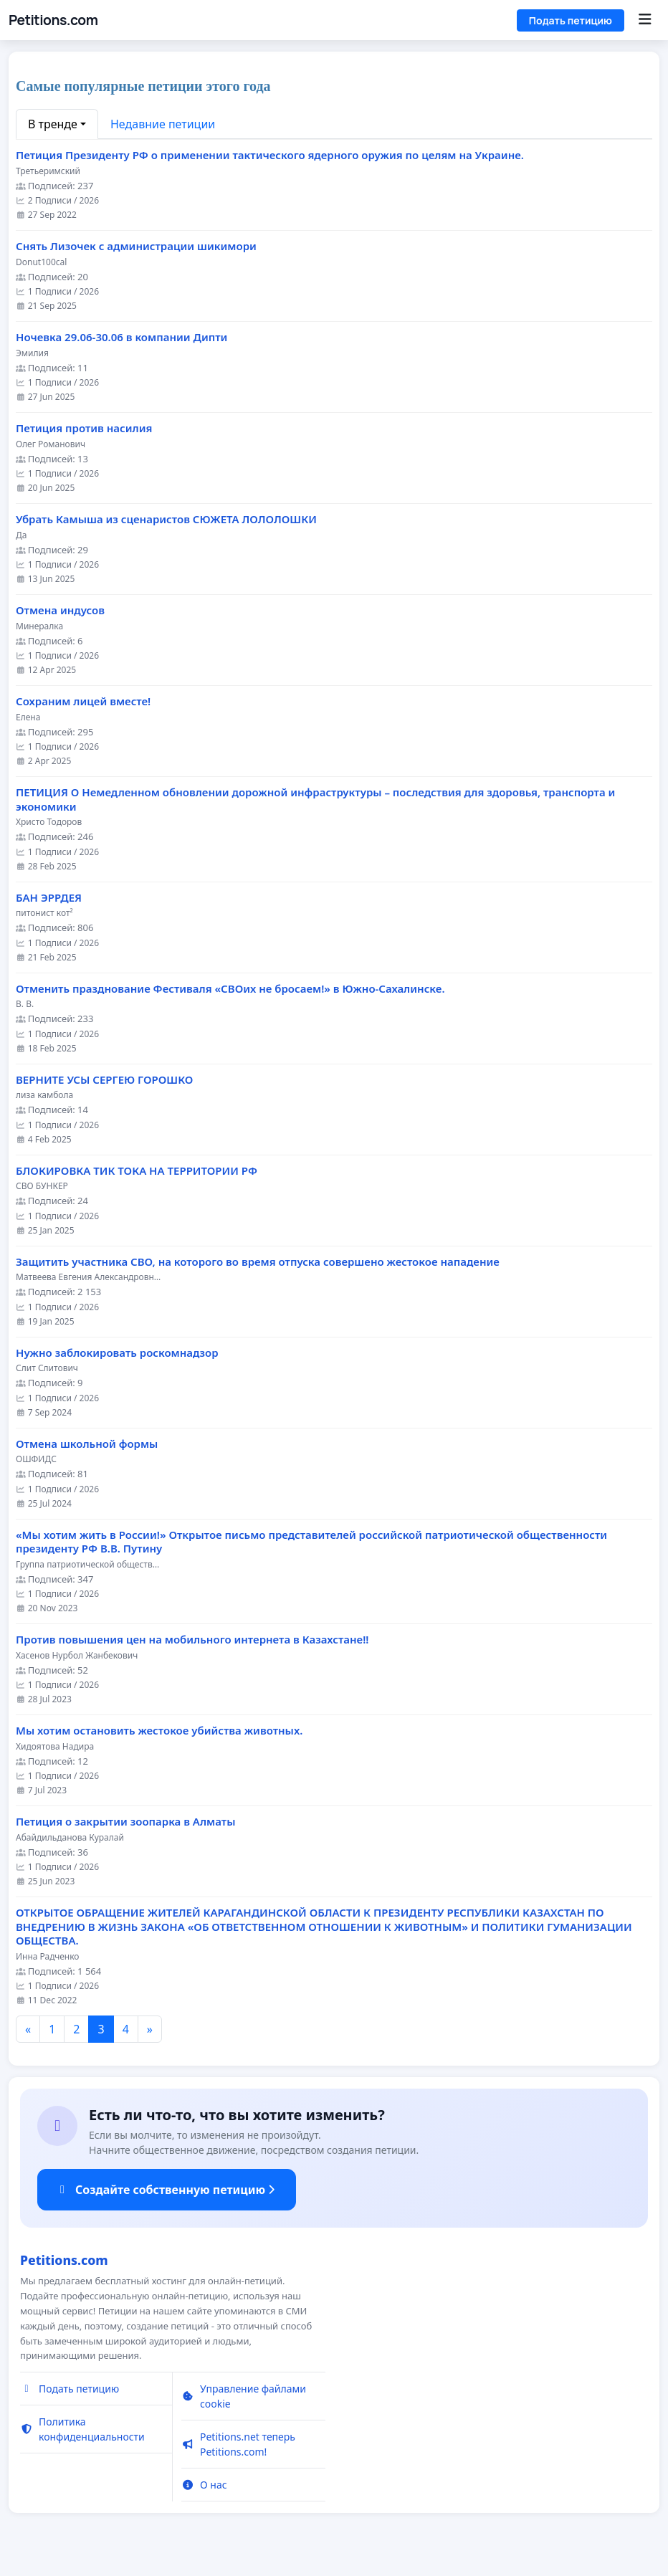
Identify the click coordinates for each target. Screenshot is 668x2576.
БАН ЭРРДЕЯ (49, 898)
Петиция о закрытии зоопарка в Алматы (125, 1821)
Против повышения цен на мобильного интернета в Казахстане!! (192, 1639)
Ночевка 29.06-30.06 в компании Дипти (121, 337)
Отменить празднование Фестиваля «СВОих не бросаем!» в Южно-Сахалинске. (230, 989)
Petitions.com (53, 20)
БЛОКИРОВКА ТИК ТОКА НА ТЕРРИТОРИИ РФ (136, 1171)
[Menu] (644, 20)
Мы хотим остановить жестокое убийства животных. (159, 1730)
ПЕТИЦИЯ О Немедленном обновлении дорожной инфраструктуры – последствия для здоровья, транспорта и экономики (315, 800)
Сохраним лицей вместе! (83, 701)
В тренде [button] (52, 124)
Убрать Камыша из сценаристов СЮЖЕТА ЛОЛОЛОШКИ (166, 519)
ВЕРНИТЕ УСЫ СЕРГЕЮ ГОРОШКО (104, 1080)
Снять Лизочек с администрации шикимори (136, 246)
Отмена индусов (60, 610)
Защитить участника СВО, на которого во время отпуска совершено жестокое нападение (258, 1262)
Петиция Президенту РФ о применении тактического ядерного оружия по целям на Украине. (270, 155)
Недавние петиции (162, 124)
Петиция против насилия (84, 428)
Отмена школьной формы (87, 1444)
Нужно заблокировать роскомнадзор (117, 1353)
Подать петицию (570, 20)
